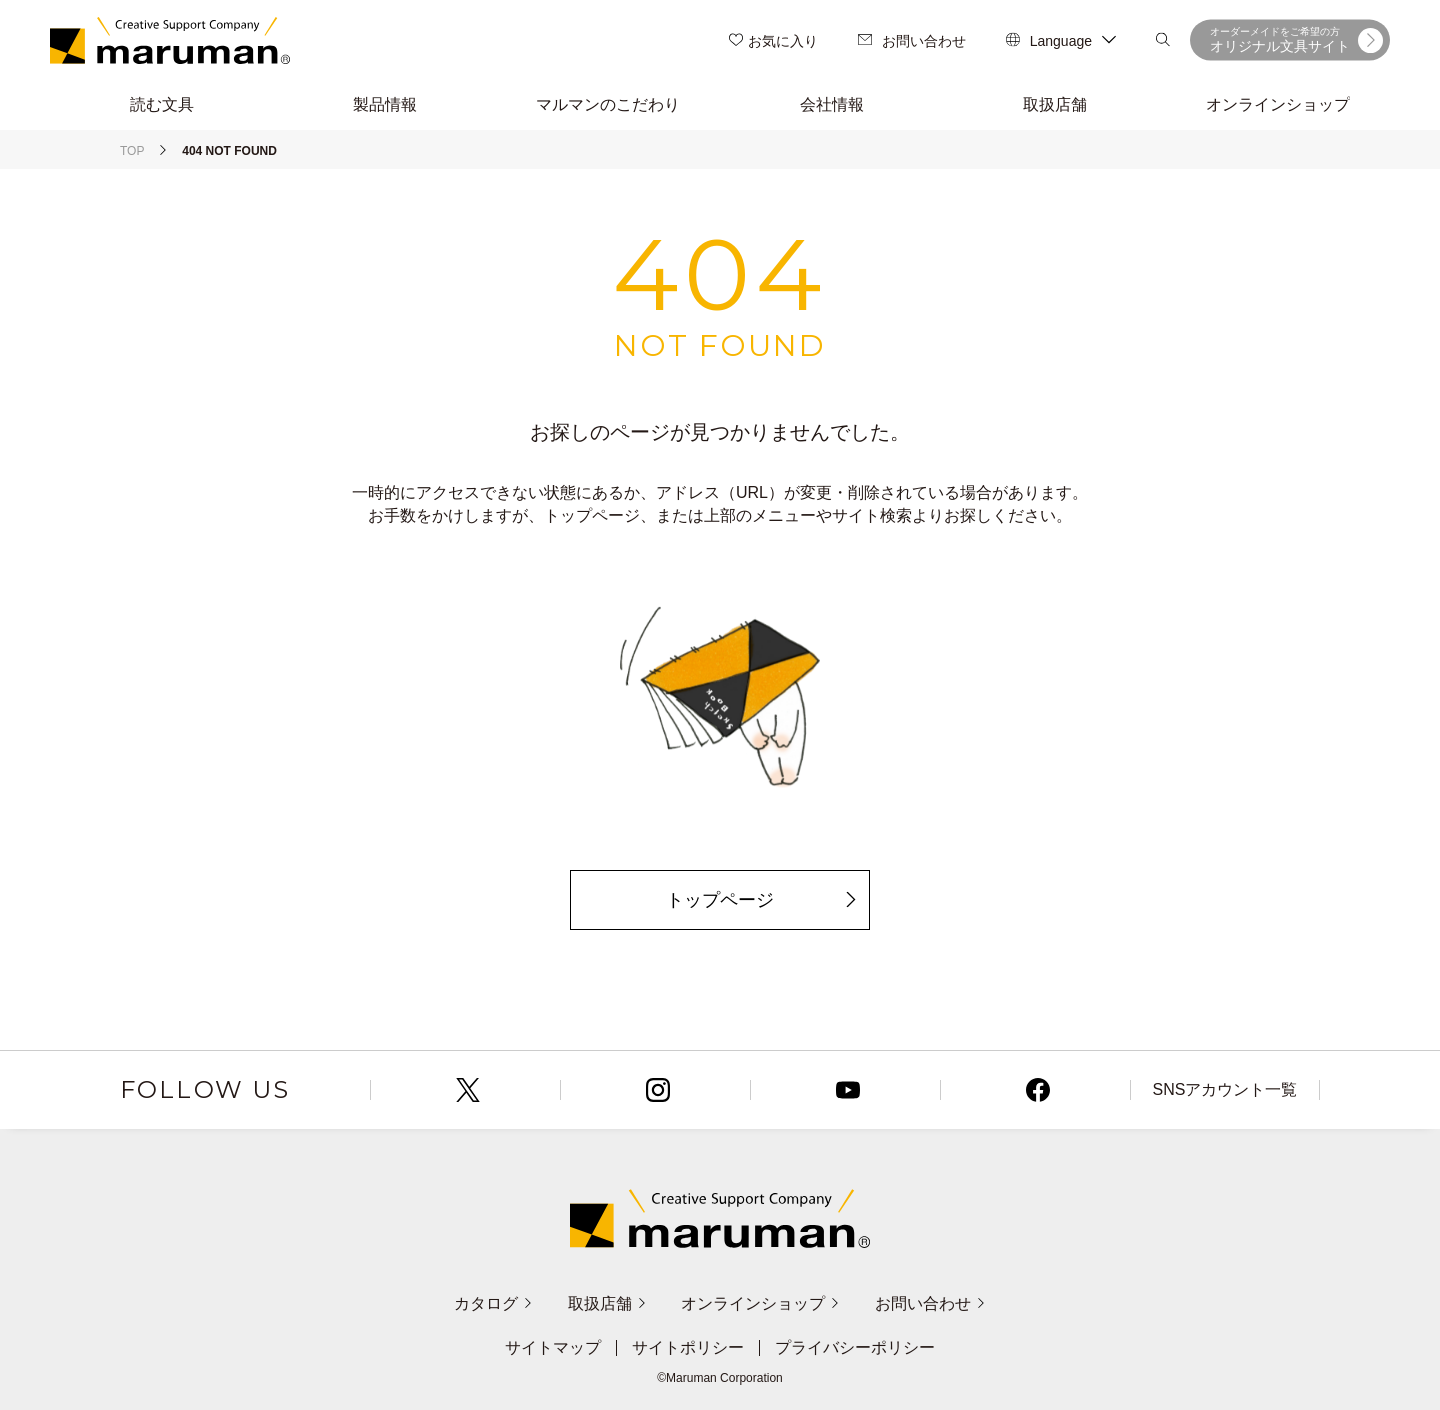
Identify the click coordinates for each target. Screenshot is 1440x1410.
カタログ (493, 1303)
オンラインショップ (760, 1303)
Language (1061, 41)
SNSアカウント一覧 (1225, 1089)
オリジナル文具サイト (1296, 40)
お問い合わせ (912, 41)
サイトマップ (553, 1348)
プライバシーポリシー (855, 1348)
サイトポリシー (688, 1348)
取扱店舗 (607, 1303)
